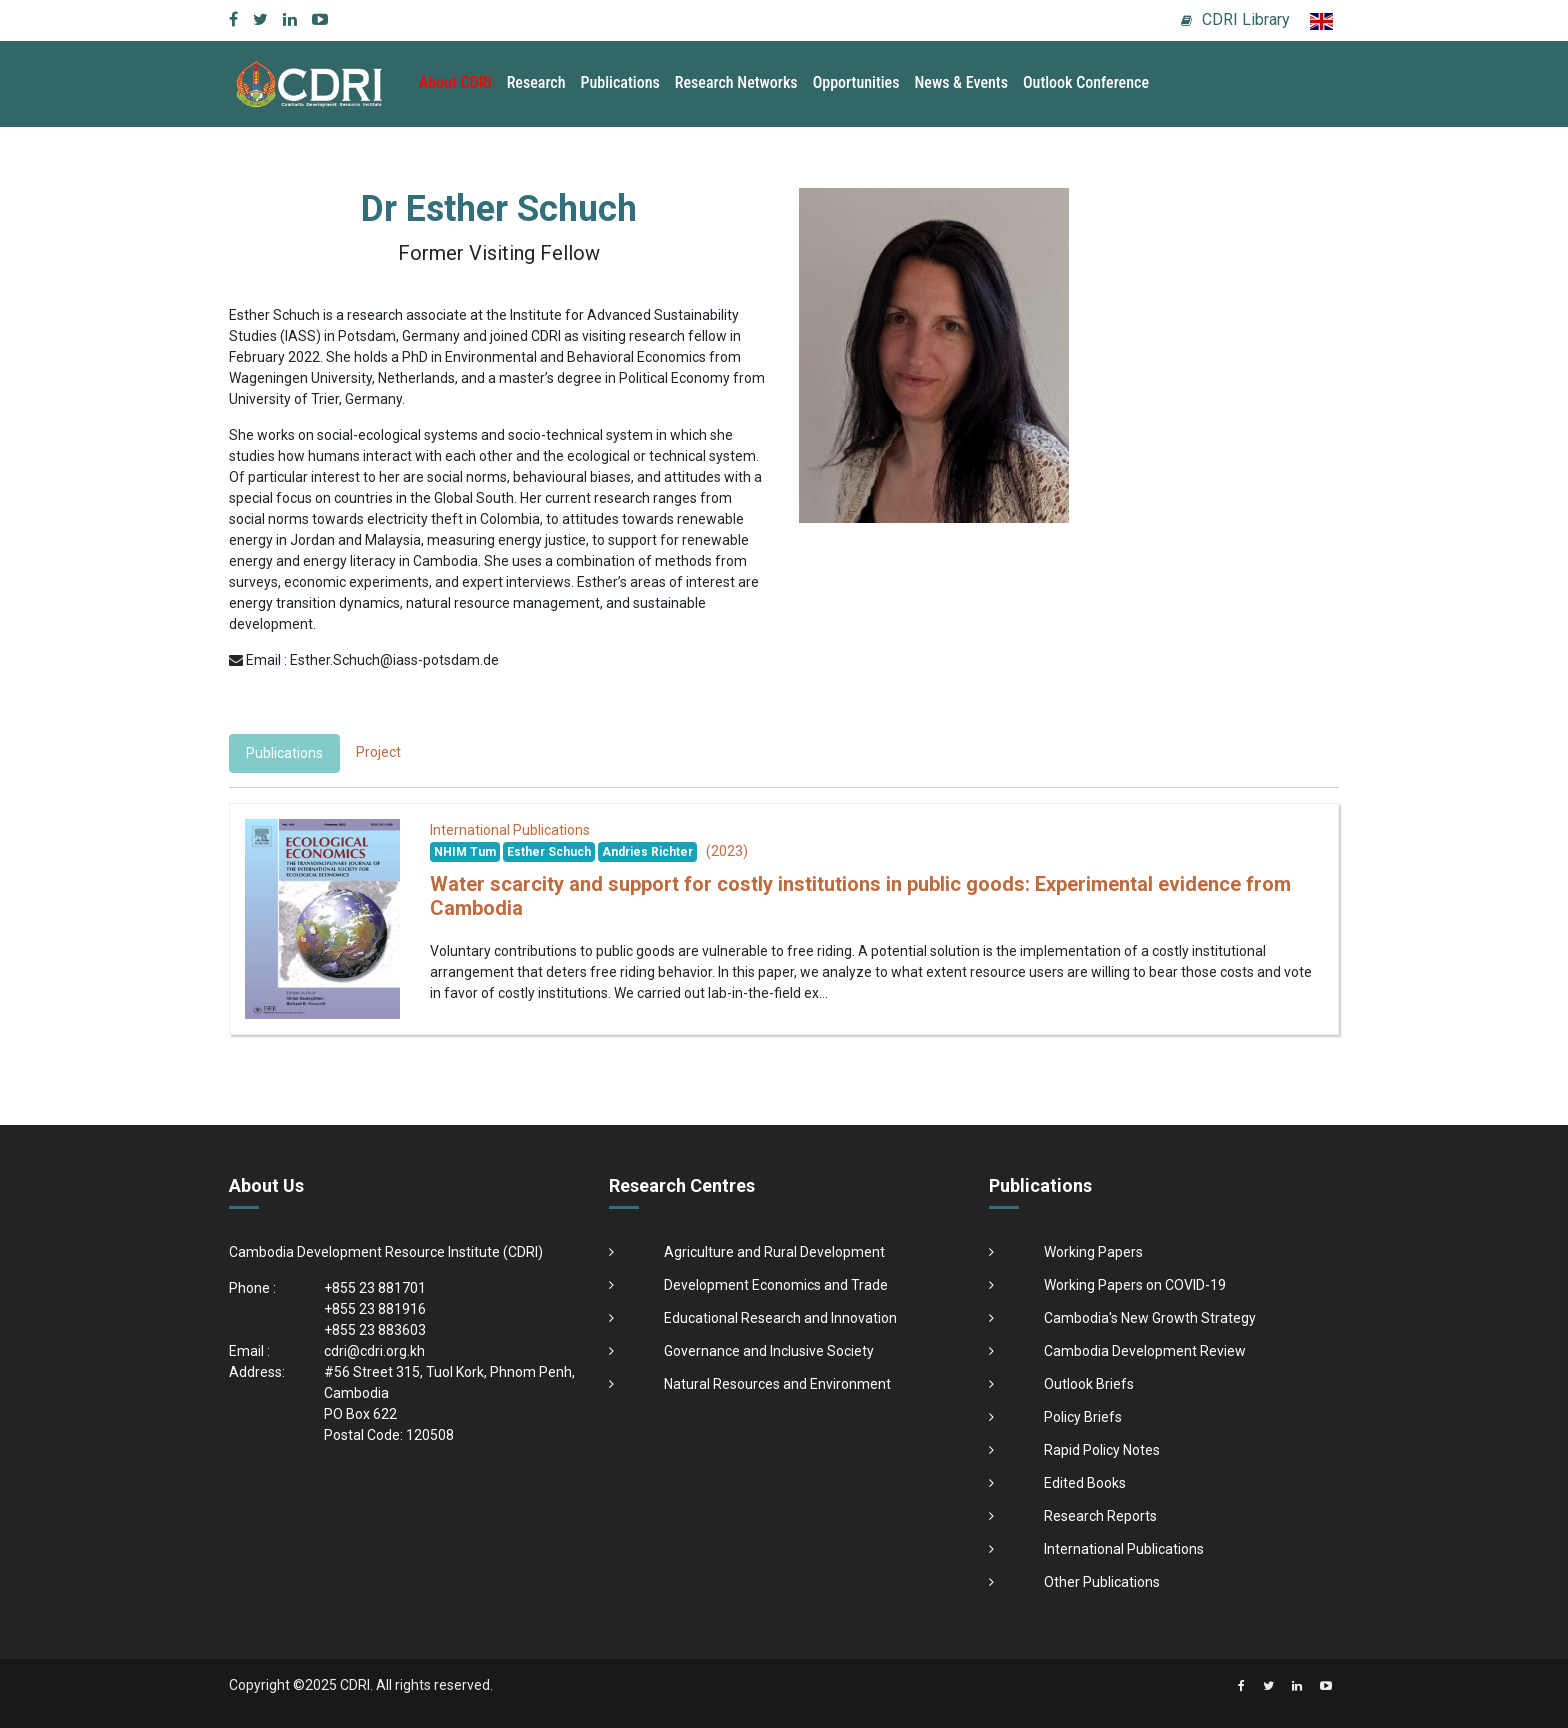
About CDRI (455, 82)
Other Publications (1102, 1582)
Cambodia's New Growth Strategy (1150, 1318)
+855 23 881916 (375, 1309)
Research (536, 82)
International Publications (1124, 1549)
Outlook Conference (1086, 82)
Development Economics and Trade (776, 1285)
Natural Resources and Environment (777, 1384)
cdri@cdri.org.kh (374, 1351)
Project (378, 752)
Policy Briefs (1083, 1417)
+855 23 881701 (375, 1288)
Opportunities (856, 82)
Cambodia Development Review (1145, 1351)
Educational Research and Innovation (780, 1318)
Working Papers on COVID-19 (1135, 1285)
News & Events (960, 82)
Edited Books (1085, 1483)
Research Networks (736, 82)
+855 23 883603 (375, 1330)
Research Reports (1100, 1516)
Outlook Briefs (1089, 1384)
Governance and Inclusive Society (769, 1351)
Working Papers (1093, 1252)
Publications (620, 82)
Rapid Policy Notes (1102, 1450)
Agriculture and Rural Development (774, 1252)
